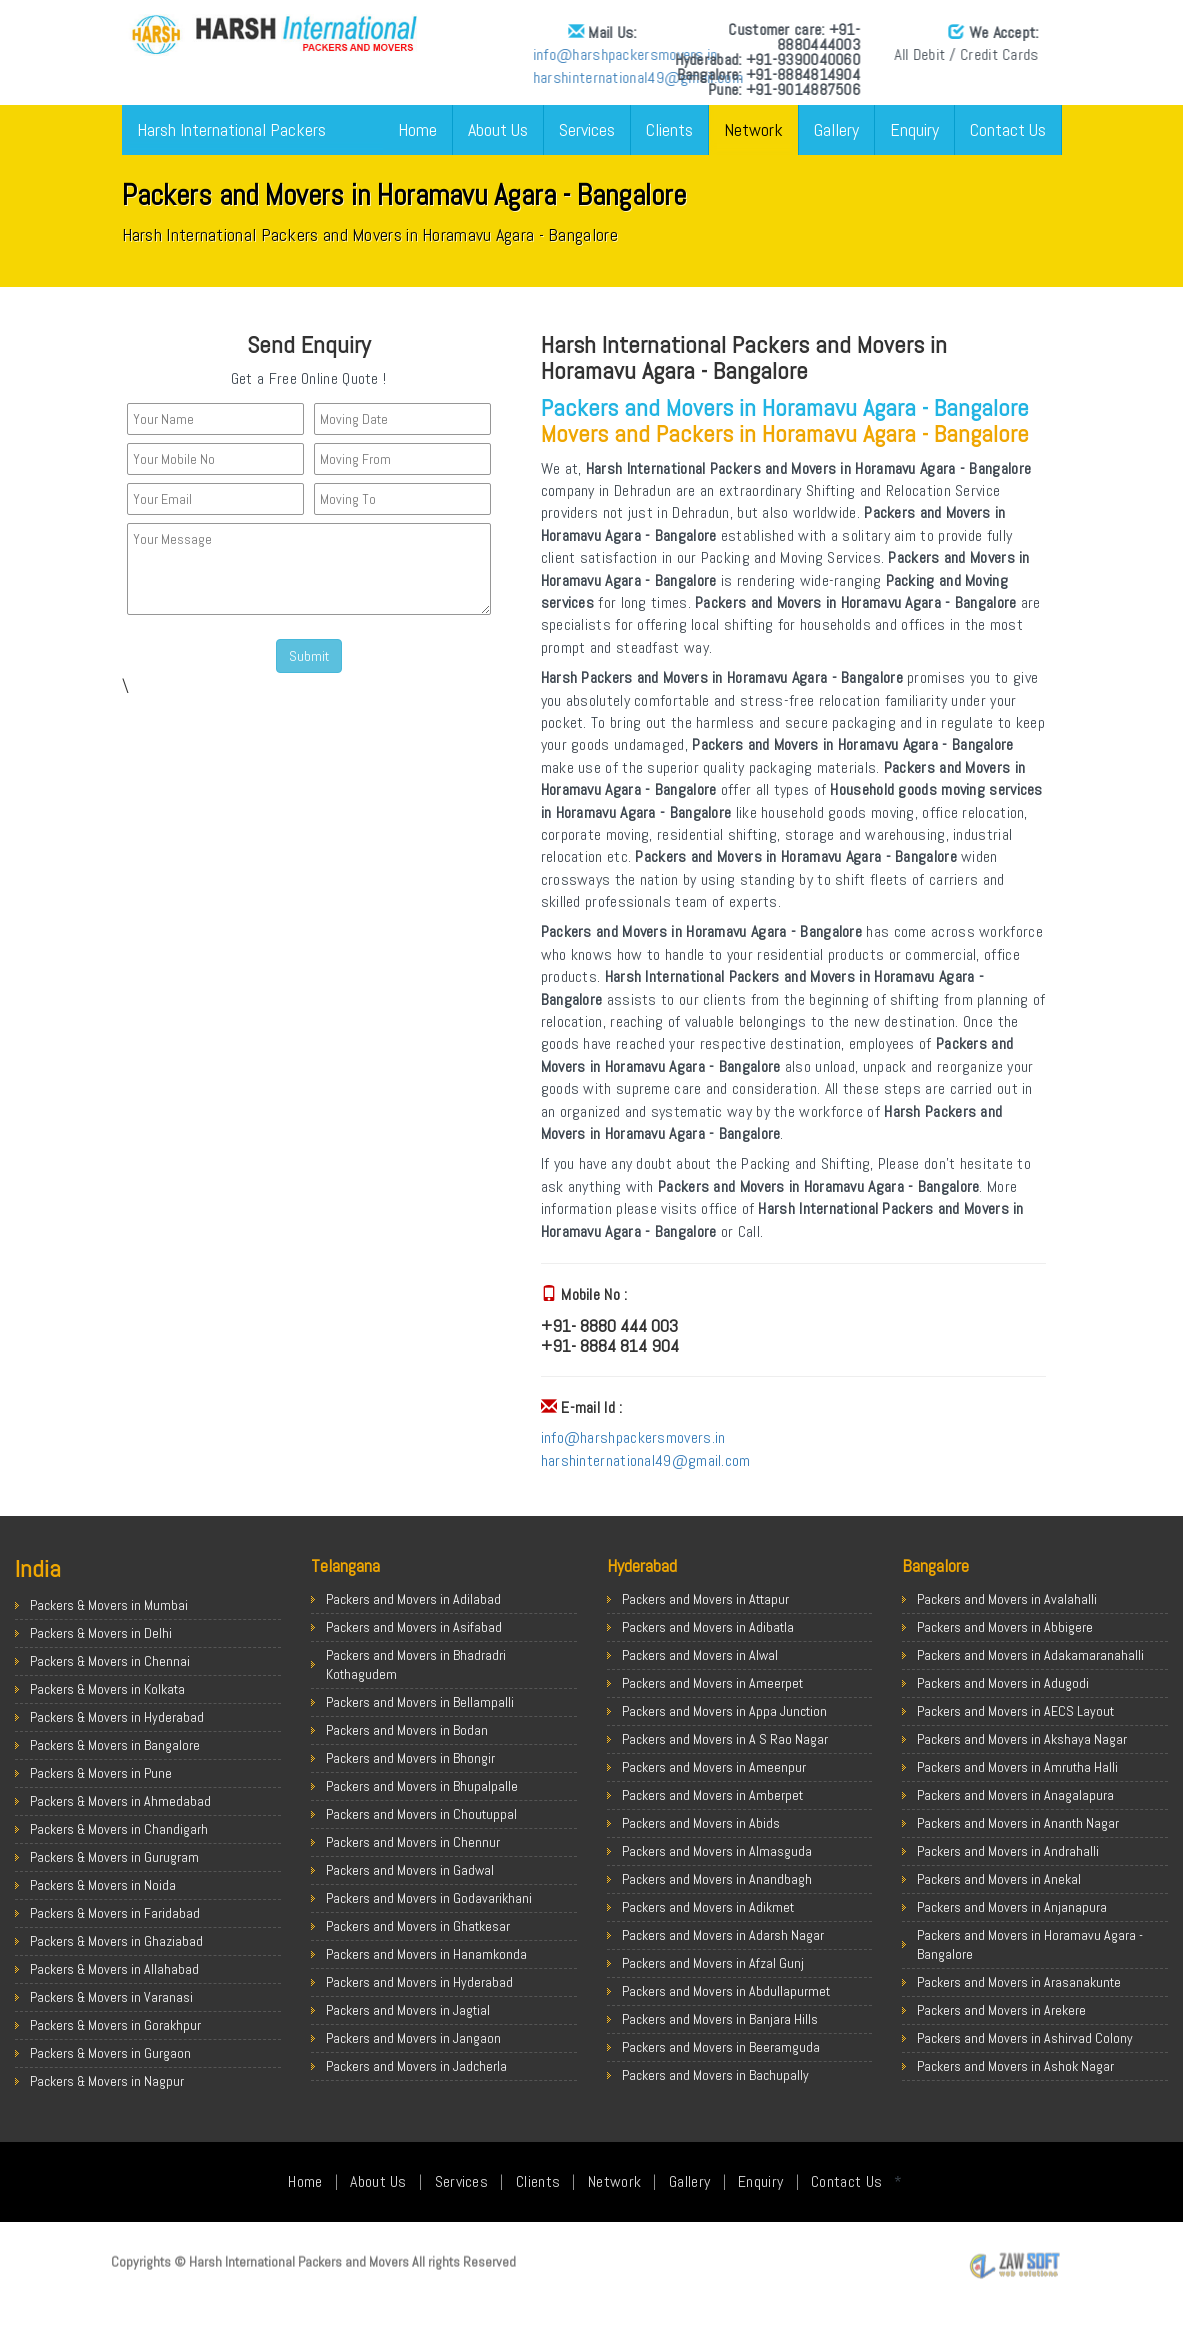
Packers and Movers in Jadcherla (416, 2066)
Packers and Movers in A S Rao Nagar (725, 1739)
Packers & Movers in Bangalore (115, 1745)
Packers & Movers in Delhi (101, 1633)
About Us (498, 129)
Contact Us (1008, 129)
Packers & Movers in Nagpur (107, 2081)
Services (587, 129)
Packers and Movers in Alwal (700, 1655)
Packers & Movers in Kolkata (107, 1689)
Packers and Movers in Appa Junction (724, 1711)
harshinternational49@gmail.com (406, 77)
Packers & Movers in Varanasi (111, 1997)
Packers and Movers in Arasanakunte (1019, 1982)
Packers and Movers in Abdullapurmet (726, 1991)
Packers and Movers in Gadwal (410, 1870)
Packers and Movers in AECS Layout (1015, 1711)
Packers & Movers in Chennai (110, 1661)
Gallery (836, 129)
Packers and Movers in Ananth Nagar (1018, 1823)
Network (753, 129)
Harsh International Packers (231, 129)
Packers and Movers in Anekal (999, 1879)
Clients (669, 129)
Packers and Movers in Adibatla (708, 1627)
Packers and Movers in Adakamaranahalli (1030, 1655)
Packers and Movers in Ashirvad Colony (1025, 2038)
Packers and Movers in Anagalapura (1015, 1795)
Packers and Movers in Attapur (705, 1599)
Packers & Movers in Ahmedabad (120, 1801)
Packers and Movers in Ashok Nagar (1015, 2066)
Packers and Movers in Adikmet (708, 1907)
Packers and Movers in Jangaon (413, 2038)
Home (417, 129)
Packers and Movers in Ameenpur (714, 1767)
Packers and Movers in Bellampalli (420, 1702)
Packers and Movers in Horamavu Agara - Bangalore (1030, 1944)
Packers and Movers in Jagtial (408, 2010)
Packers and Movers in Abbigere (1005, 1627)
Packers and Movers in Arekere (1001, 2010)
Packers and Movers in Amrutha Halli (1017, 1767)
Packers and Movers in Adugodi (1003, 1683)
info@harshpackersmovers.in (393, 54)
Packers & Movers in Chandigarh (119, 1829)
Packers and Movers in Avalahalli (1007, 1599)
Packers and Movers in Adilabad (413, 1599)
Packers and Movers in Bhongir (410, 1758)
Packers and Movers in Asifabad (414, 1627)
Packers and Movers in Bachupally (715, 2075)
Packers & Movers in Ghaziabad (116, 1941)
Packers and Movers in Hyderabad (419, 1982)
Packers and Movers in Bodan (407, 1730)
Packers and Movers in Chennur (413, 1842)
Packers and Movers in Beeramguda (721, 2047)
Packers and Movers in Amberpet (712, 1795)
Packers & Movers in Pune (101, 1773)
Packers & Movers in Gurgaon (110, 2053)
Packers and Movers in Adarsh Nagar (723, 1935)
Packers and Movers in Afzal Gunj (713, 1963)
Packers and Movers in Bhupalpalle (422, 1786)
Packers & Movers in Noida (103, 1885)
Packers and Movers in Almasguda (717, 1851)
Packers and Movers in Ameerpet (712, 1683)
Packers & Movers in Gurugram (114, 1857)
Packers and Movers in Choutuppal (421, 1814)
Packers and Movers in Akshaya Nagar (1022, 1739)
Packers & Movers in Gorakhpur (115, 2025)
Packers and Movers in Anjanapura (1012, 1907)
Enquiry (914, 129)
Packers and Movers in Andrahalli (1008, 1851)
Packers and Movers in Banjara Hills (720, 2019)
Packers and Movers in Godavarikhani (429, 1898)
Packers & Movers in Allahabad (114, 1969)
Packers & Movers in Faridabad (115, 1913)
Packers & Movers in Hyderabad (117, 1717)
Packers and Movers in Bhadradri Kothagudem (416, 1664)
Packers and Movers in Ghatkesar (418, 1926)
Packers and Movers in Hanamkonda (426, 1954)
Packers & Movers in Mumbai (109, 1605)
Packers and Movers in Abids (701, 1823)
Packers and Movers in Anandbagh (717, 1879)
